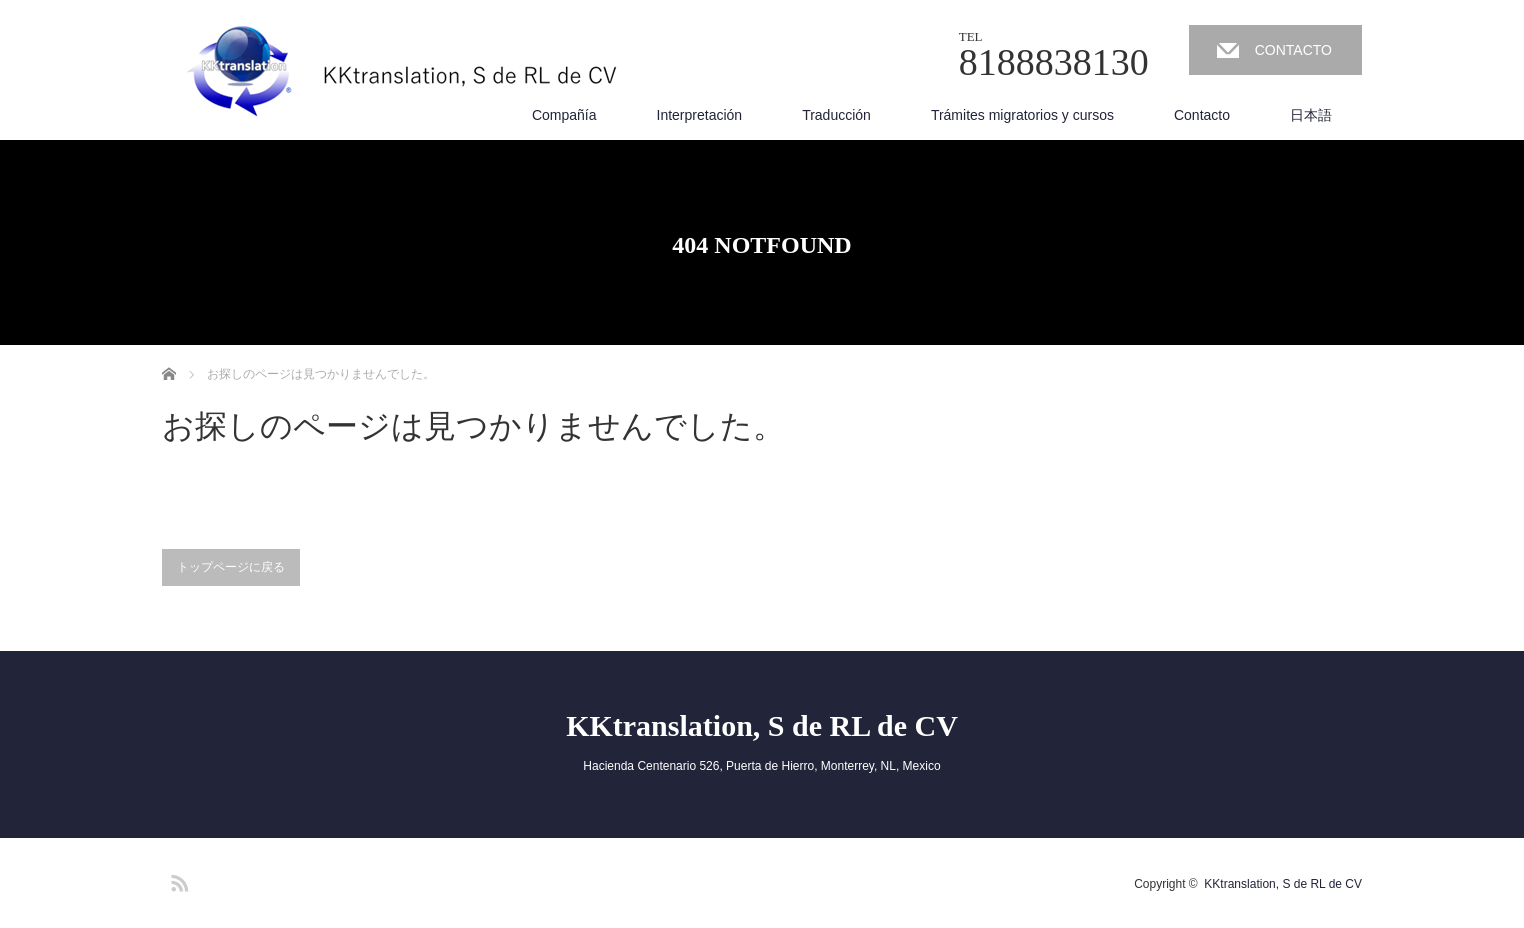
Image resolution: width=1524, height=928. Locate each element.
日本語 (1311, 115)
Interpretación (700, 115)
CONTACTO (1293, 50)
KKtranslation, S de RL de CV (762, 725)
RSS (177, 880)
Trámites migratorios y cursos (1022, 115)
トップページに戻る (231, 567)
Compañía (564, 115)
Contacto (1202, 115)
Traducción (836, 115)
